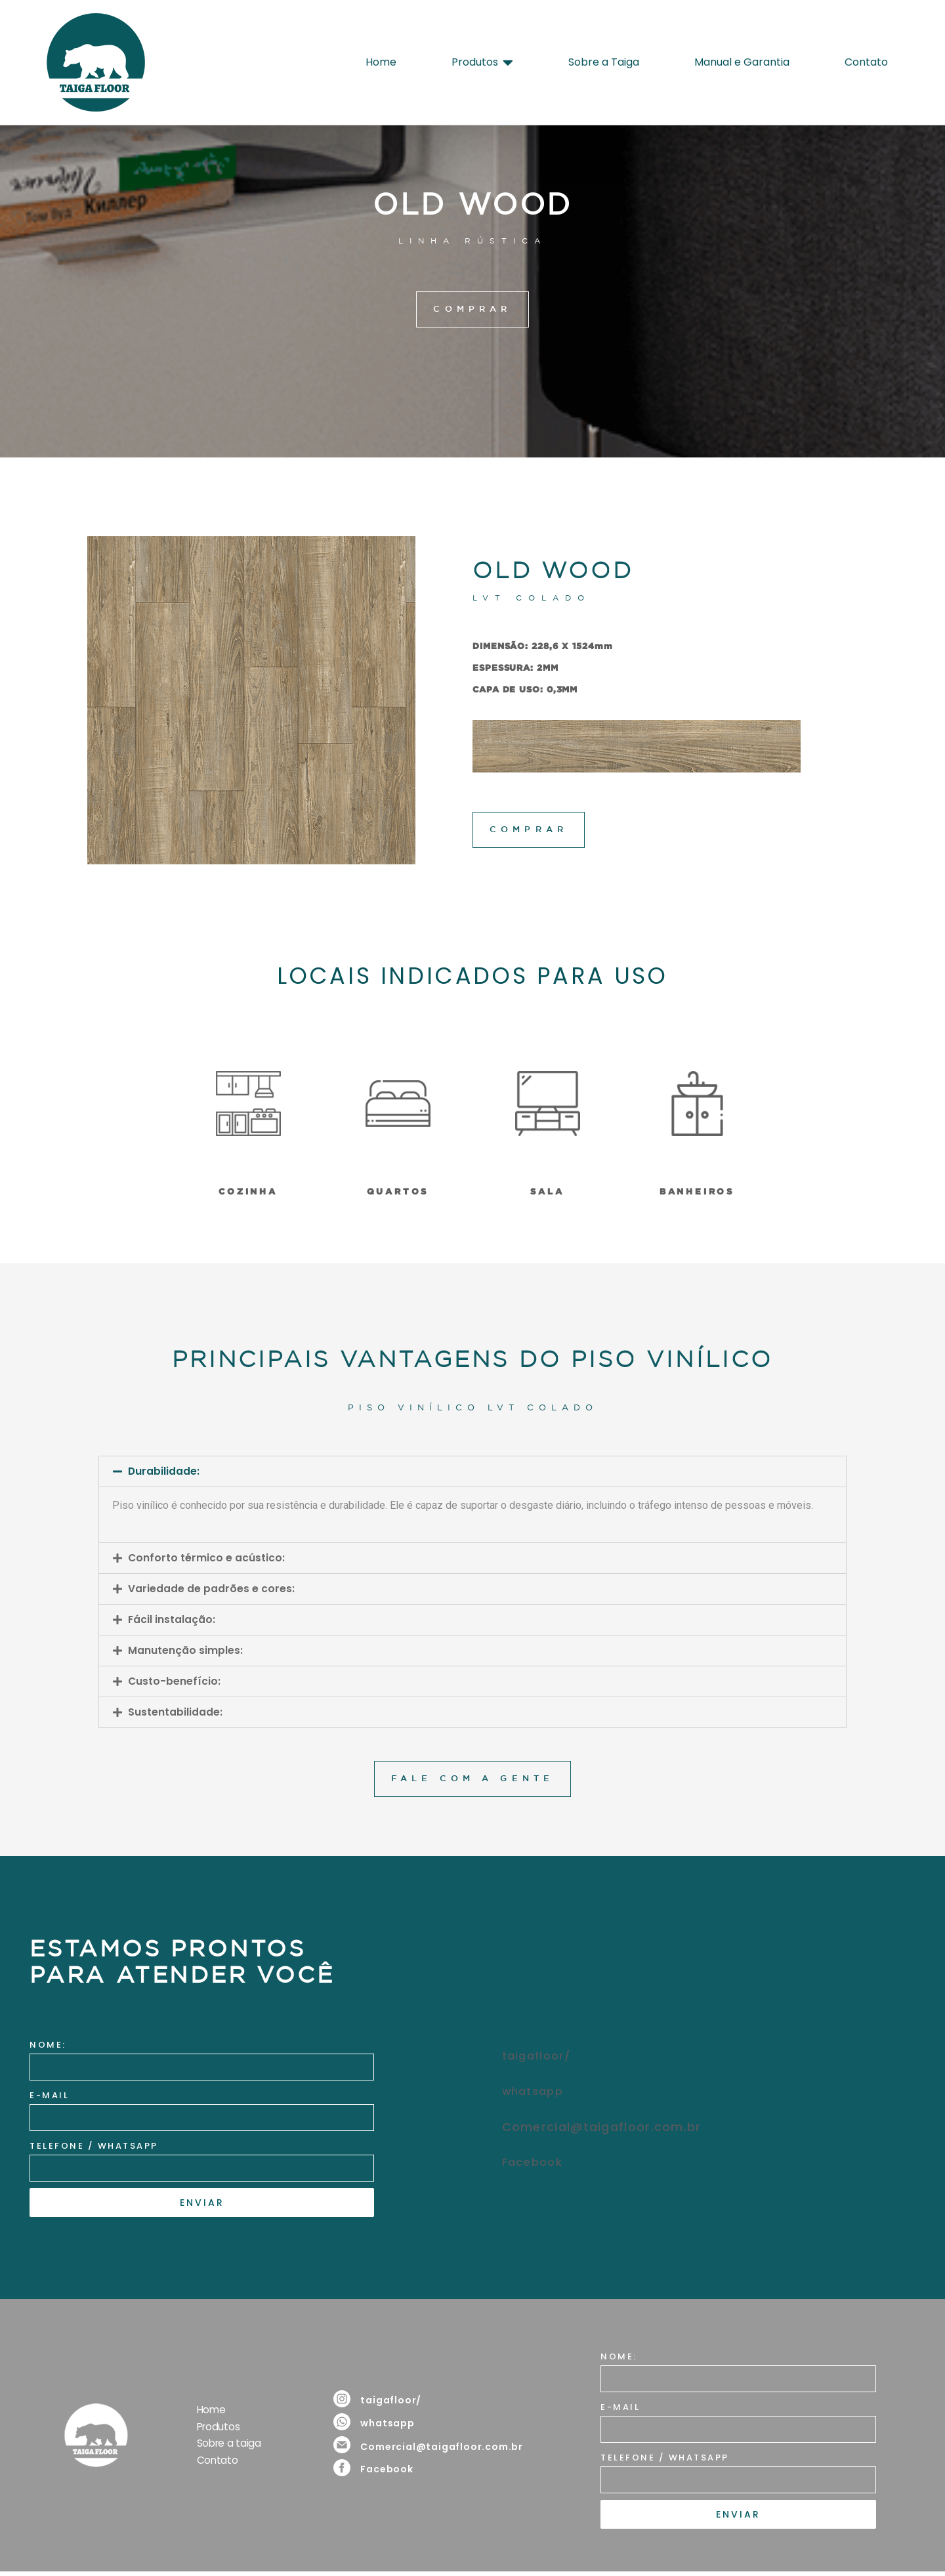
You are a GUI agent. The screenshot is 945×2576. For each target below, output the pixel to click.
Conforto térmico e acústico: (206, 1559)
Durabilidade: (164, 1471)
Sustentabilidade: (175, 1713)
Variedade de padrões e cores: (211, 1589)
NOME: (48, 2046)
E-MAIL (49, 2097)
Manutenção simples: (185, 1651)
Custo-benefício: (174, 1682)
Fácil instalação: (172, 1620)
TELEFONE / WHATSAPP (94, 2148)
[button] (472, 1472)
